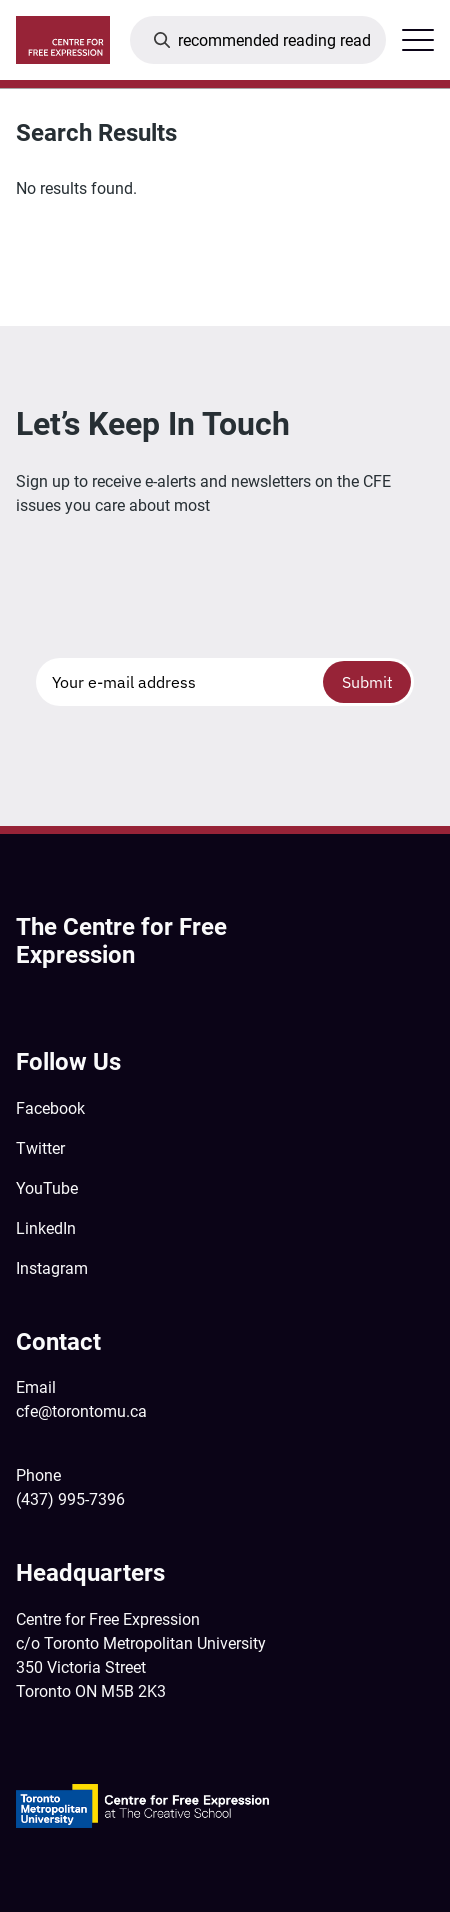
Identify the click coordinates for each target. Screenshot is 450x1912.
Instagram (52, 1268)
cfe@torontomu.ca (81, 1411)
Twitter (40, 1148)
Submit (367, 682)
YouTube (47, 1188)
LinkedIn (46, 1228)
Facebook (50, 1108)
